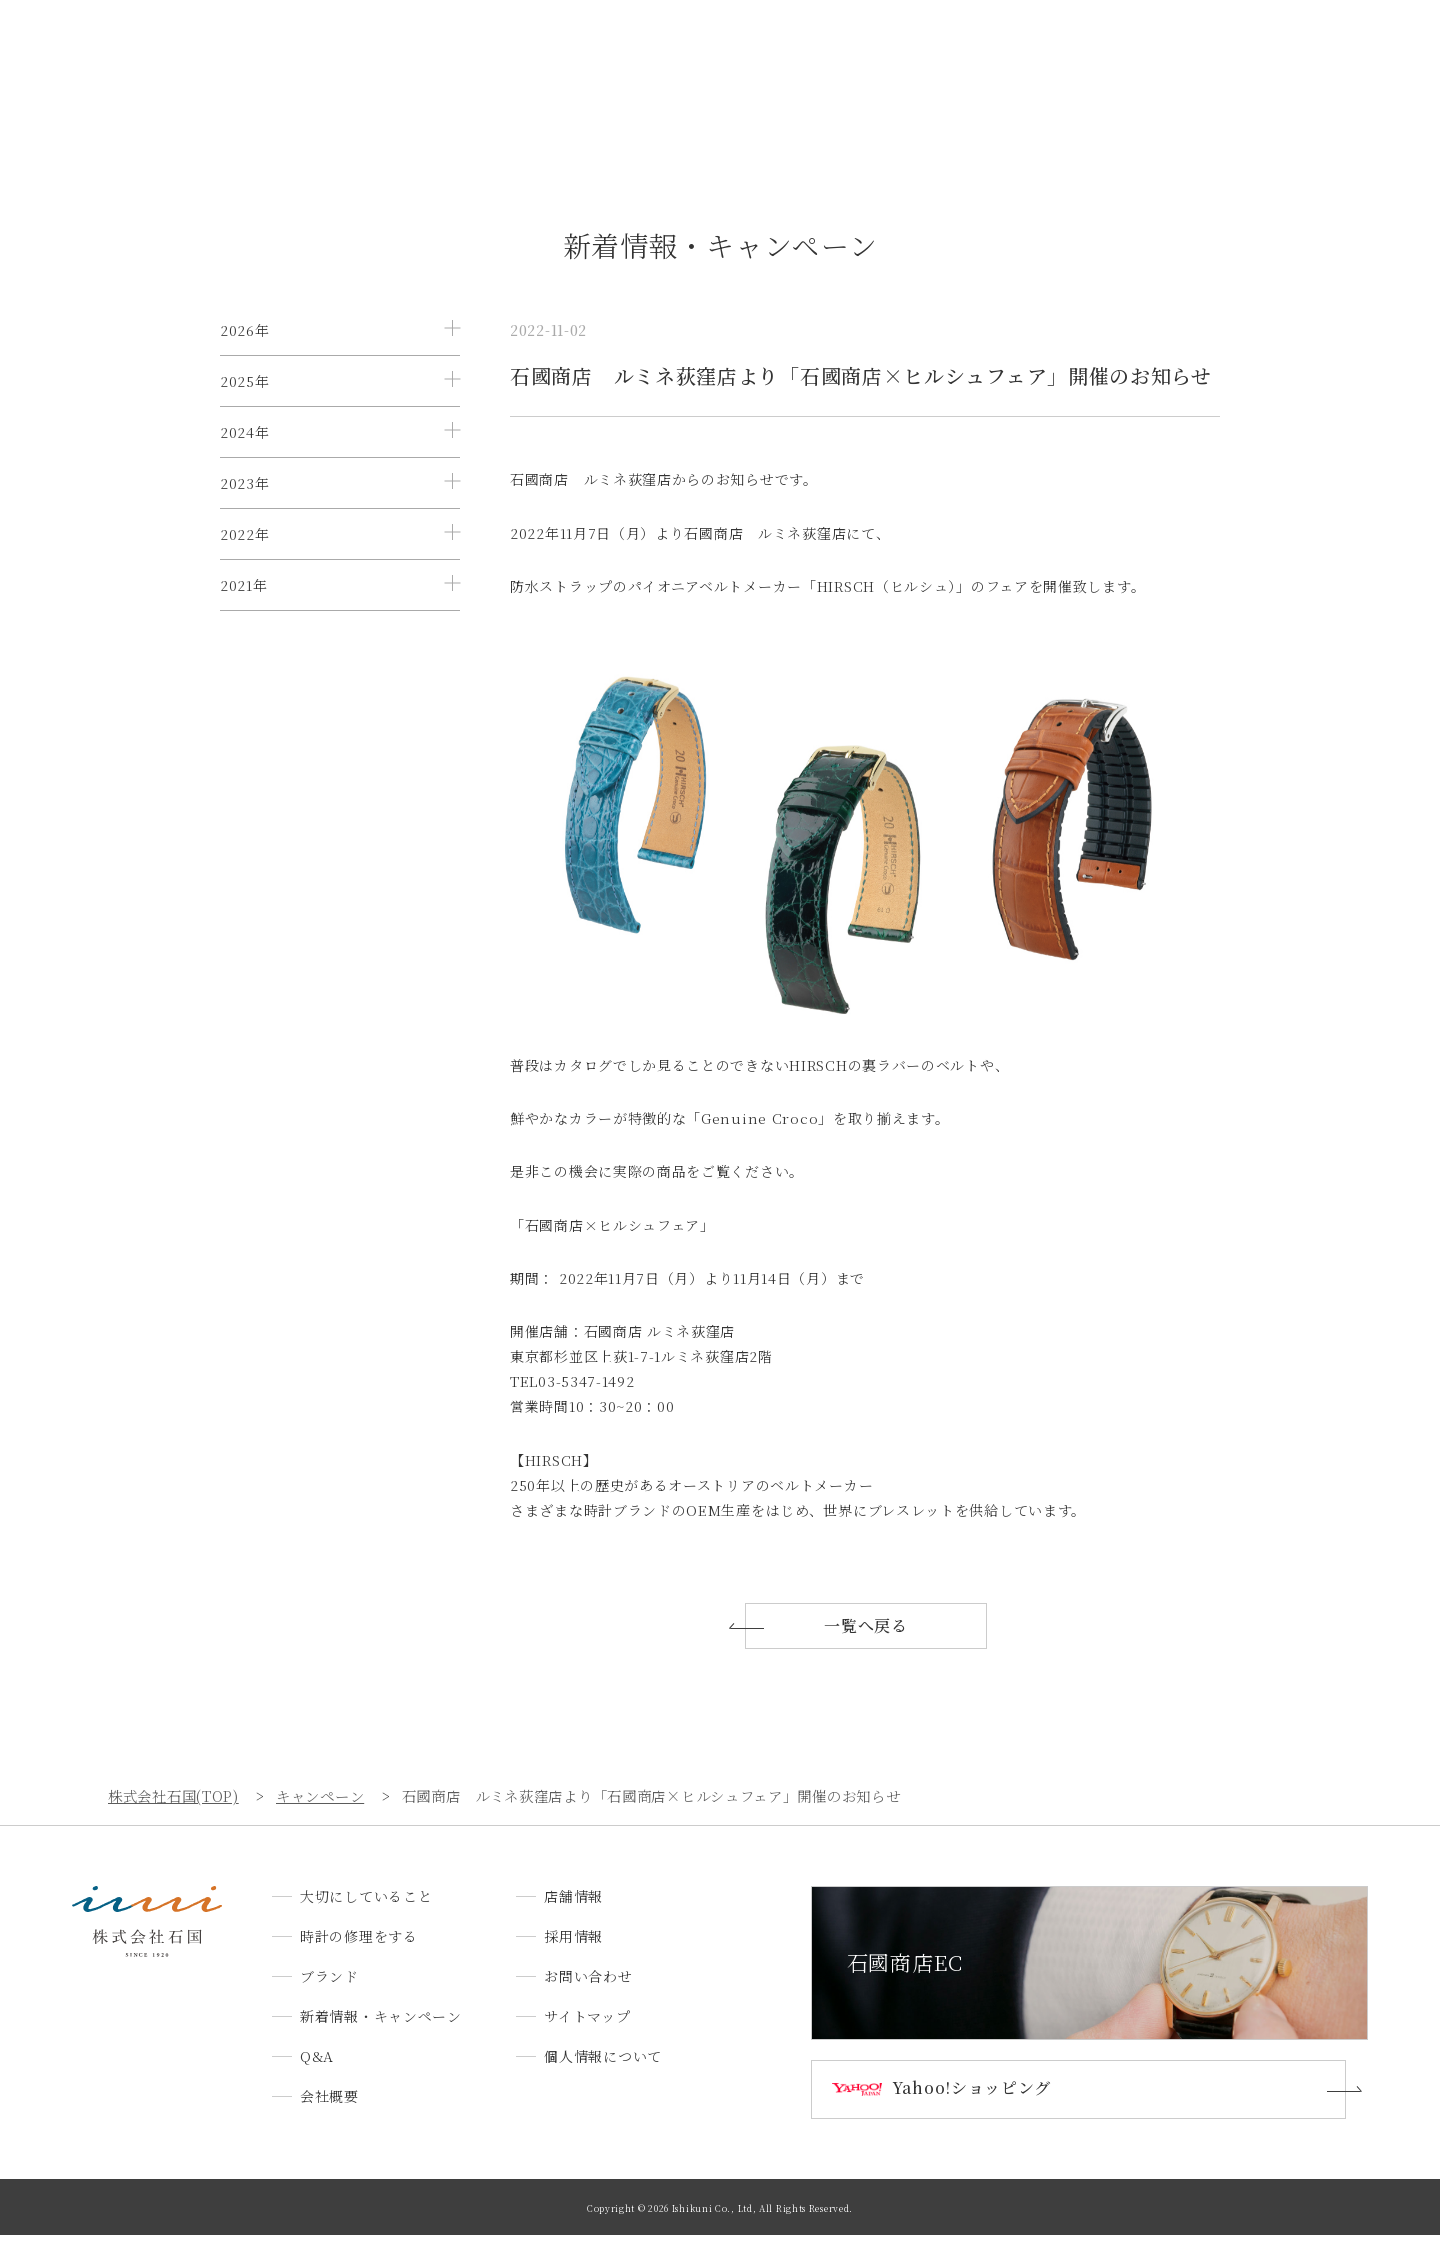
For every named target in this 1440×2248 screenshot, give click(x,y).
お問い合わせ (1232, 53)
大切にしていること (348, 53)
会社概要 (953, 53)
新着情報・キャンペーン (751, 53)
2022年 (245, 654)
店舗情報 (1041, 53)
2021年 (244, 735)
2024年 (245, 492)
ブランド (614, 53)
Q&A (876, 53)
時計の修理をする (499, 53)
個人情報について (603, 2069)
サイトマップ (587, 2029)
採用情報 (1129, 53)
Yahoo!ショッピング (980, 2102)
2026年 (245, 330)
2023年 (245, 573)
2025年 (245, 411)
